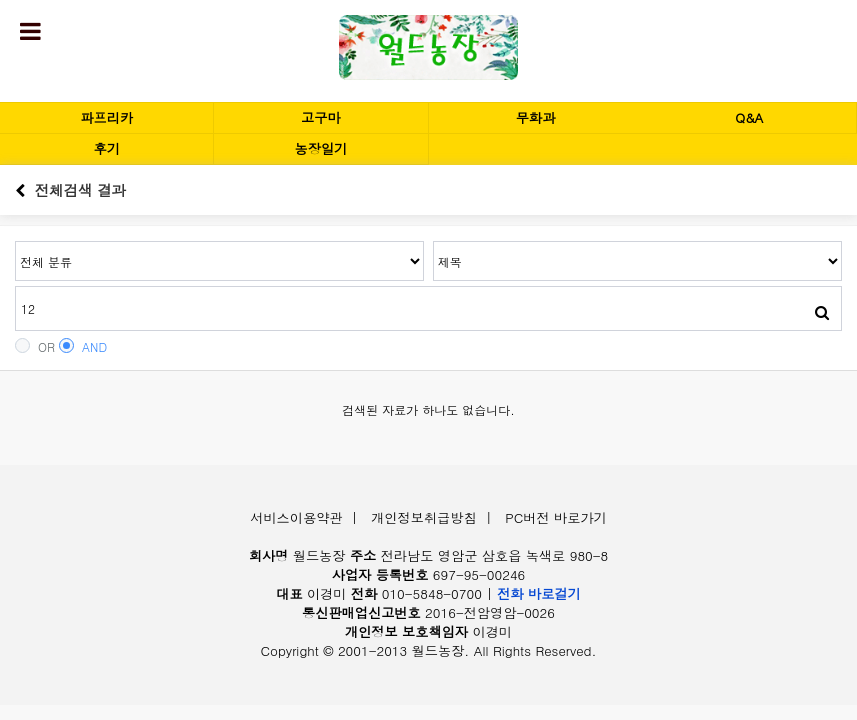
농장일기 (321, 148)
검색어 (15, 241)
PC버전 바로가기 (556, 517)
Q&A (749, 117)
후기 (106, 148)
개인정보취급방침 (424, 517)
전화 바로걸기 (539, 593)
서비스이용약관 (296, 517)
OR (35, 346)
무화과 (536, 117)
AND (83, 346)
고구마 (321, 117)
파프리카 (106, 117)
